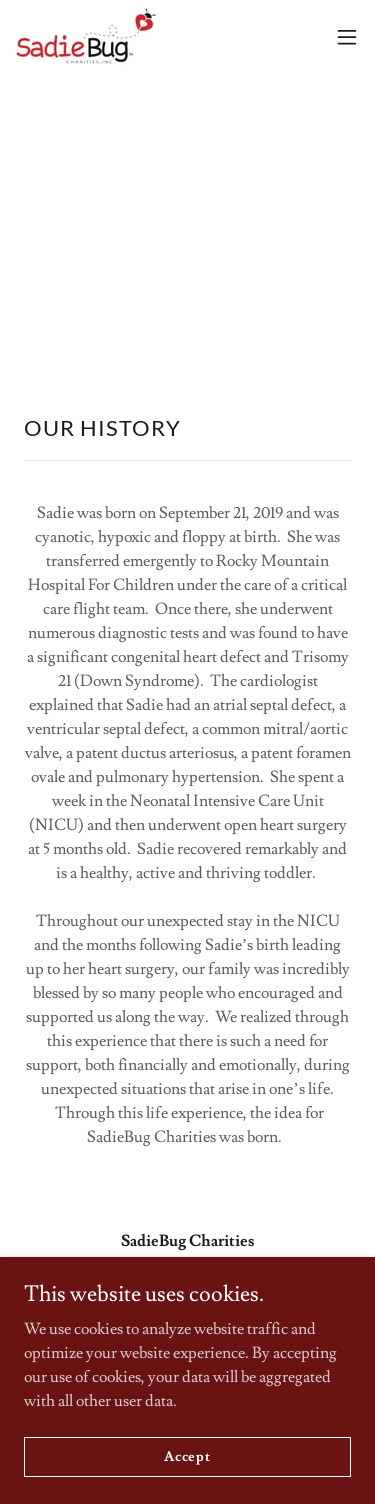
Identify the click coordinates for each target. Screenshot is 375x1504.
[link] (86, 36)
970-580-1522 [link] (187, 1321)
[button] (347, 37)
